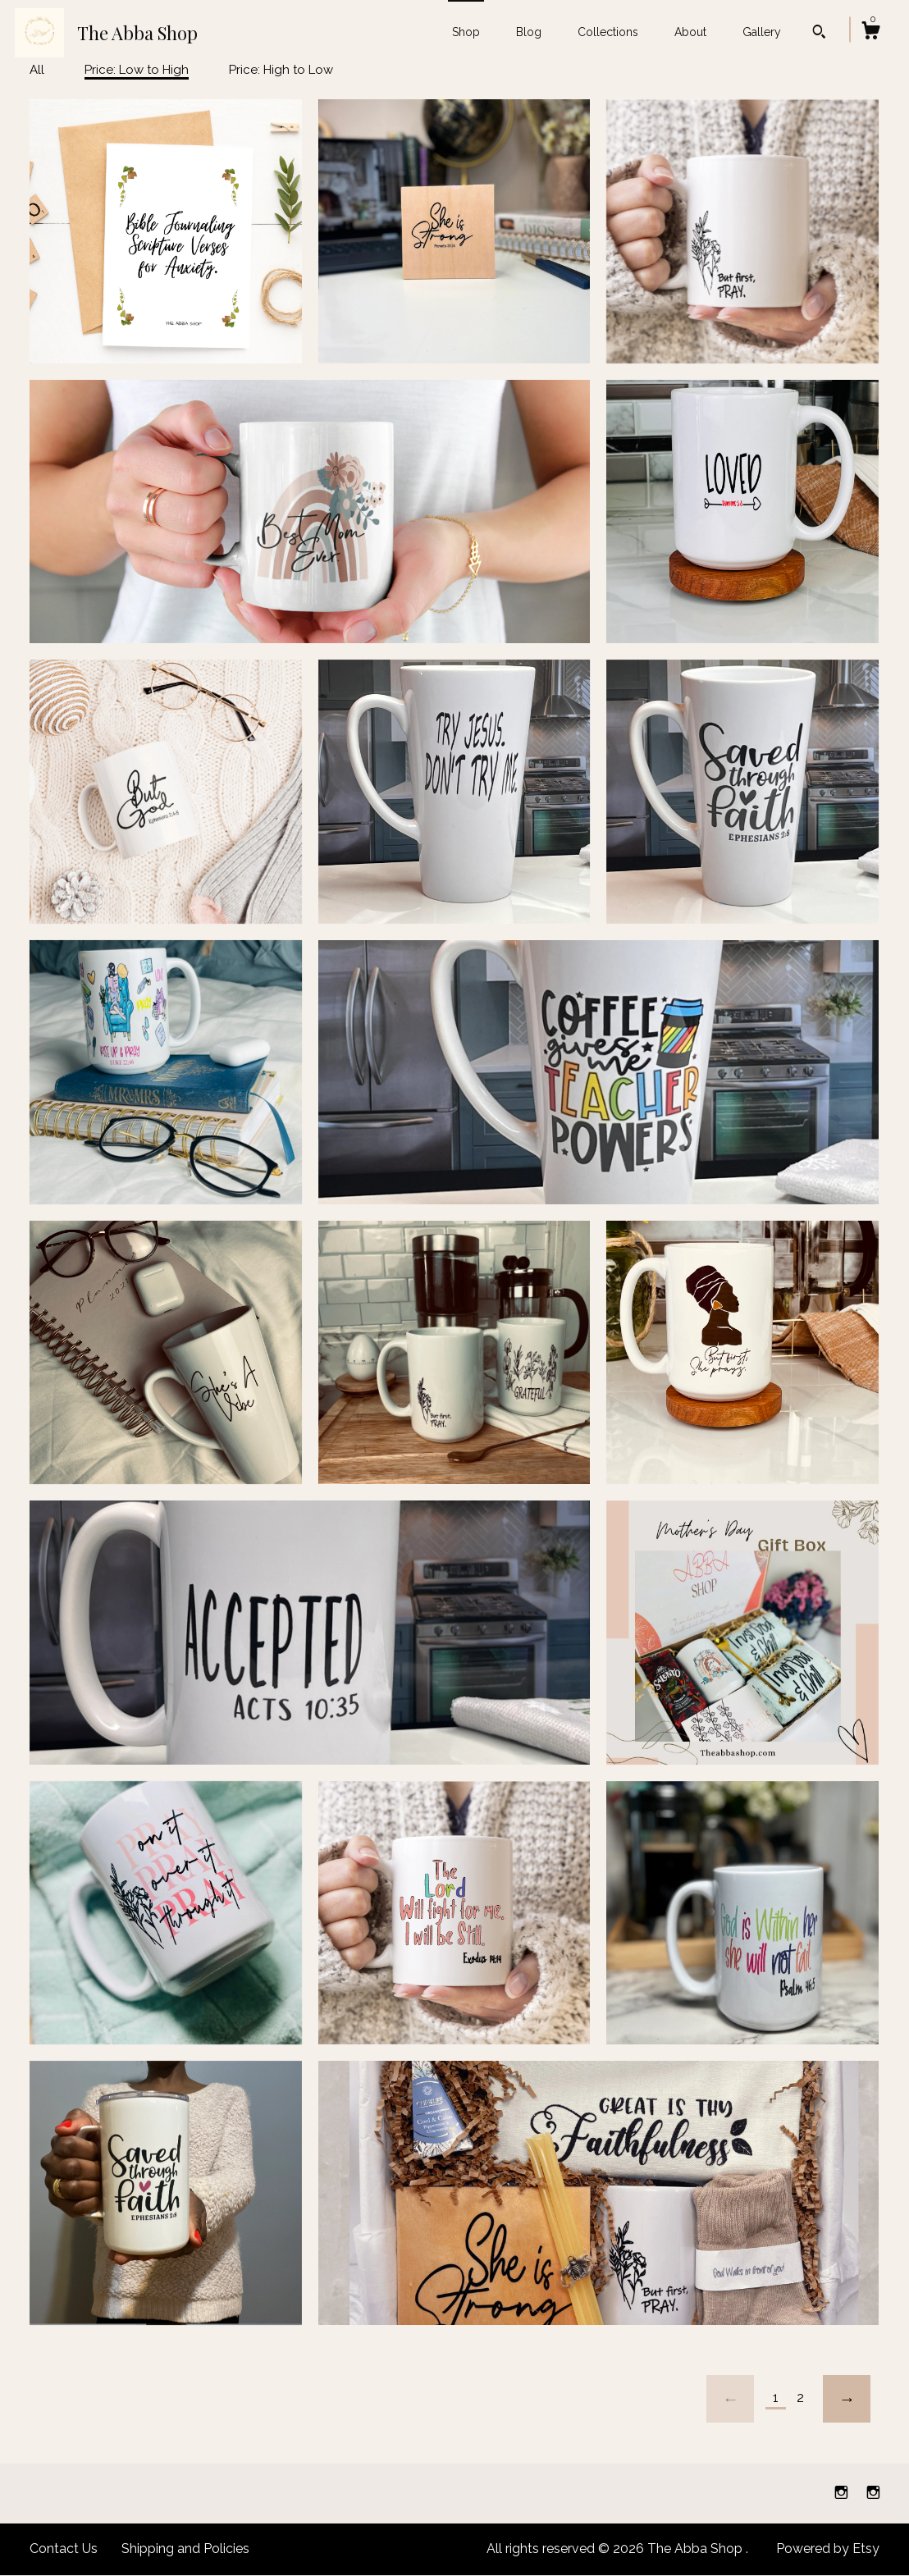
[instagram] (843, 2493)
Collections (608, 32)
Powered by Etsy (827, 2548)
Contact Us (64, 2548)
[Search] (819, 34)
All (37, 69)
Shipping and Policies (185, 2548)
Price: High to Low (281, 69)
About (690, 32)
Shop (466, 32)
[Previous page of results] (730, 2399)
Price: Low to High (137, 69)
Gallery (761, 32)
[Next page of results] (846, 2399)
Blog (528, 32)
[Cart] (870, 33)
